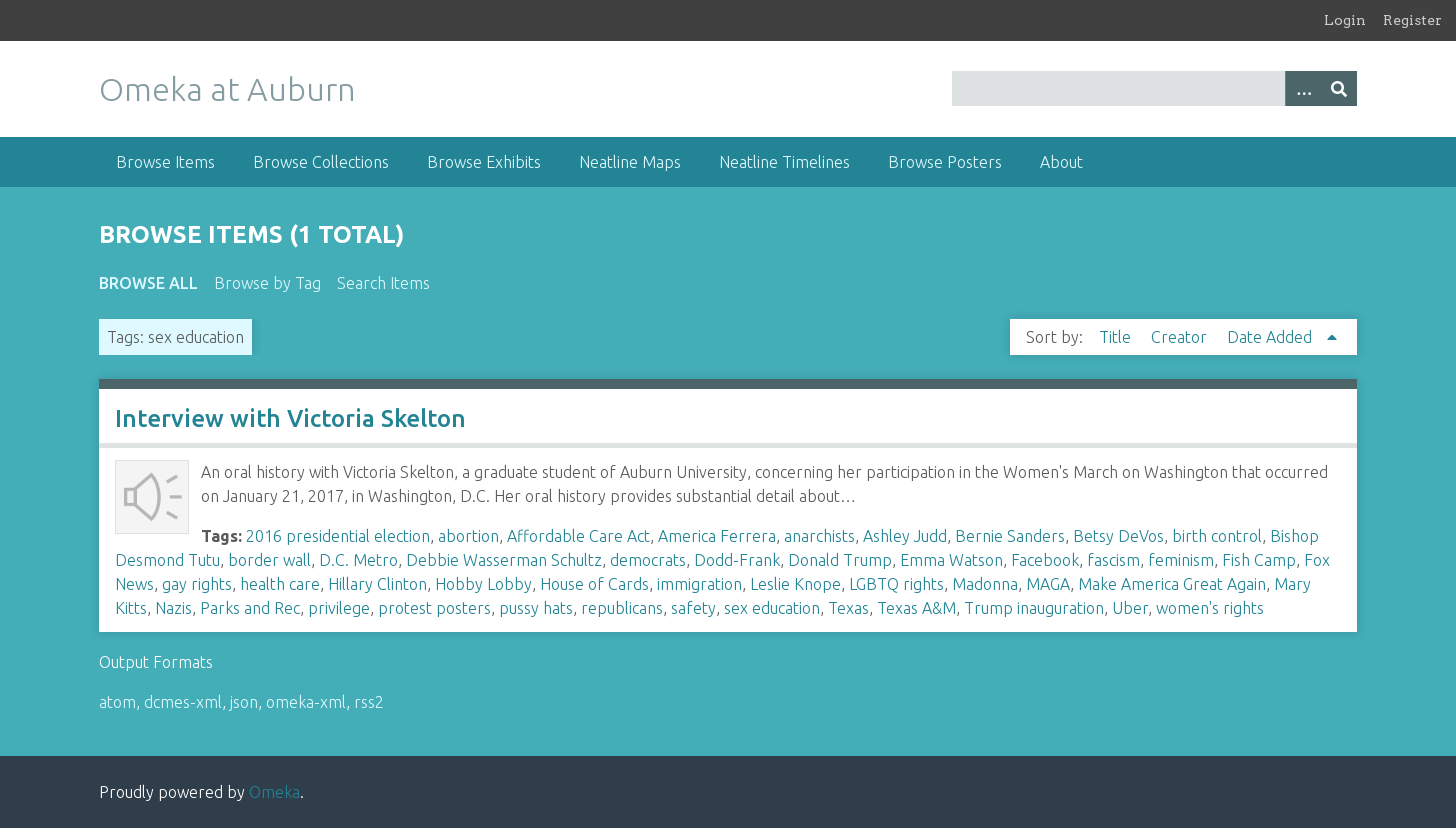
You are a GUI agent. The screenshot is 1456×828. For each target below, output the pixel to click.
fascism (1113, 560)
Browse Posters (945, 162)
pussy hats (536, 608)
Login (1345, 20)
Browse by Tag (267, 283)
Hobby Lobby (483, 584)
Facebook (1045, 560)
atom (117, 702)
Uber (1130, 608)
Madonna (985, 584)
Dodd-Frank (737, 560)
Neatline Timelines (784, 162)
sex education (772, 608)
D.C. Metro (358, 560)
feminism (1181, 560)
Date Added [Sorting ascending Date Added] (1271, 337)
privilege (339, 608)
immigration (699, 584)
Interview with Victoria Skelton (290, 418)
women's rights (1210, 608)
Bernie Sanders (1010, 536)
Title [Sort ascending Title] (1117, 337)
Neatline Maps (630, 162)
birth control (1217, 536)
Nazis (173, 608)
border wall (269, 560)
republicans (622, 608)
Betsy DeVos (1118, 536)
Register (1412, 20)
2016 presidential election (338, 536)
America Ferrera (717, 536)
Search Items (383, 283)
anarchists (819, 536)
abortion (468, 536)
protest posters (434, 608)
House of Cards (594, 584)
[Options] (1303, 88)
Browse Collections (321, 162)
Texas (848, 608)
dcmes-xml (183, 702)
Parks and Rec (250, 608)
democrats (648, 560)
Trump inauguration (1034, 608)
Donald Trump (840, 560)
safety (693, 608)
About (1061, 162)
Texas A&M (916, 608)
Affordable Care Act (578, 536)
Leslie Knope (795, 584)
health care (280, 584)
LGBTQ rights (896, 584)
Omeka (274, 792)
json (244, 702)
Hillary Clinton (377, 584)
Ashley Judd (905, 536)
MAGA (1048, 584)
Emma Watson (951, 560)
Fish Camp (1259, 560)
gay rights (197, 584)
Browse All (148, 283)
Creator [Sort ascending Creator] (1181, 337)
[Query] (1154, 88)
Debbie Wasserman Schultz (504, 560)
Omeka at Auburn (227, 89)
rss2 (369, 702)
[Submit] (1339, 88)
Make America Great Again (1172, 584)
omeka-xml (306, 702)
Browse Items (165, 162)
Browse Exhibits (484, 162)
